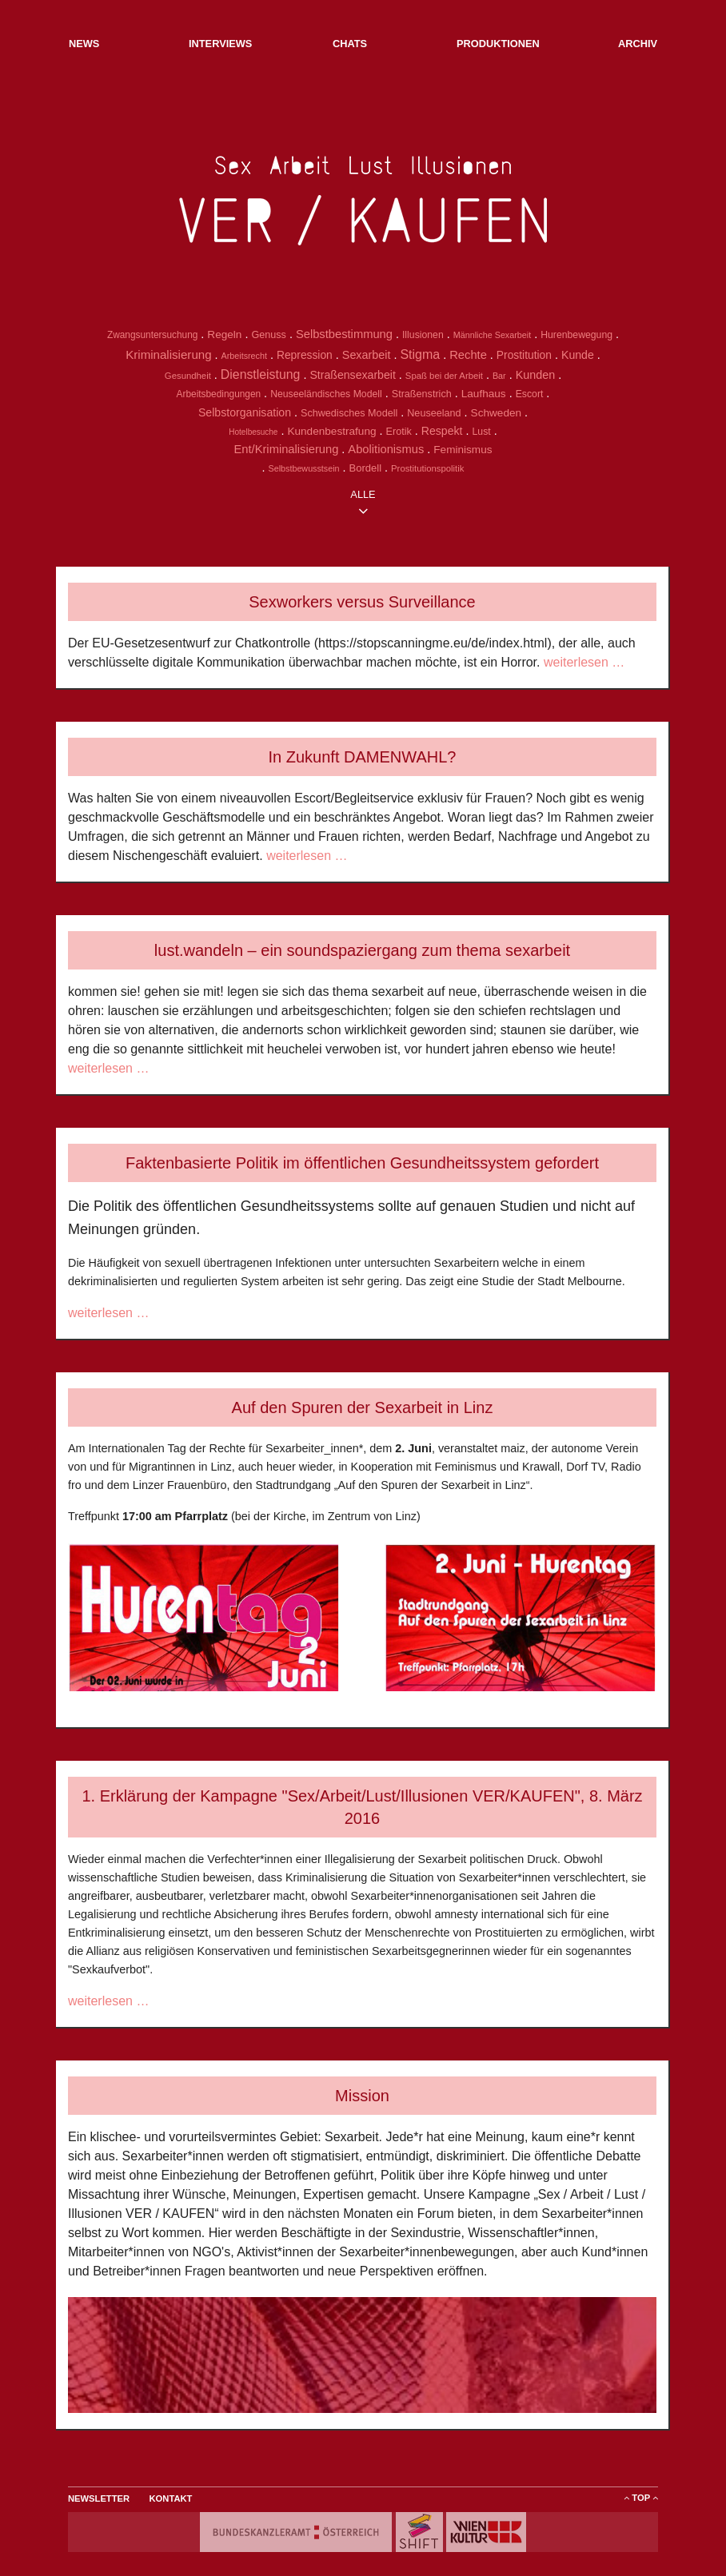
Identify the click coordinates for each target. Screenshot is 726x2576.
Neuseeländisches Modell (326, 394)
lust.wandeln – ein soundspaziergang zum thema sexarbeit (362, 950)
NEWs (84, 44)
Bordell (365, 468)
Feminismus (462, 450)
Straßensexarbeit (352, 374)
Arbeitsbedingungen (219, 394)
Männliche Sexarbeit (492, 335)
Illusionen (423, 334)
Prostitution (524, 354)
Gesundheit (188, 375)
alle (362, 494)
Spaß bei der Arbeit (444, 375)
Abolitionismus (386, 449)
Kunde (577, 354)
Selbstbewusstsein (304, 468)
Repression (305, 354)
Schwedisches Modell (349, 413)
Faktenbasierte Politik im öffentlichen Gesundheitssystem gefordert (362, 1163)
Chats (350, 44)
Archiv (637, 44)
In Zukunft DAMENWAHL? (363, 757)
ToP (641, 2497)
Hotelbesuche (253, 432)
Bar (499, 375)
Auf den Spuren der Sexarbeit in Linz (362, 1407)
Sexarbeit (366, 354)
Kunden (535, 374)
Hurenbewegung (576, 334)
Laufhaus (483, 394)
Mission (362, 2095)
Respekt (442, 430)
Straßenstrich (422, 394)
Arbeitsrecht (244, 355)
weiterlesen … (583, 662)
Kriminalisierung (168, 354)
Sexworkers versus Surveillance (362, 602)
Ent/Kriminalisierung (285, 449)
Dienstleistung (261, 374)
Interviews (220, 44)
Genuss (268, 334)
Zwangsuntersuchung (152, 334)
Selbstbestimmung (344, 334)
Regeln (224, 334)
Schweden (496, 413)
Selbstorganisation (244, 412)
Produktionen (498, 44)
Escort (530, 394)
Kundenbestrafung (331, 431)
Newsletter (99, 2498)
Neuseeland (434, 413)
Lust (482, 431)
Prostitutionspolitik (427, 468)
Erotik (399, 431)
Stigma (420, 354)
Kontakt (171, 2498)
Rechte (468, 354)
